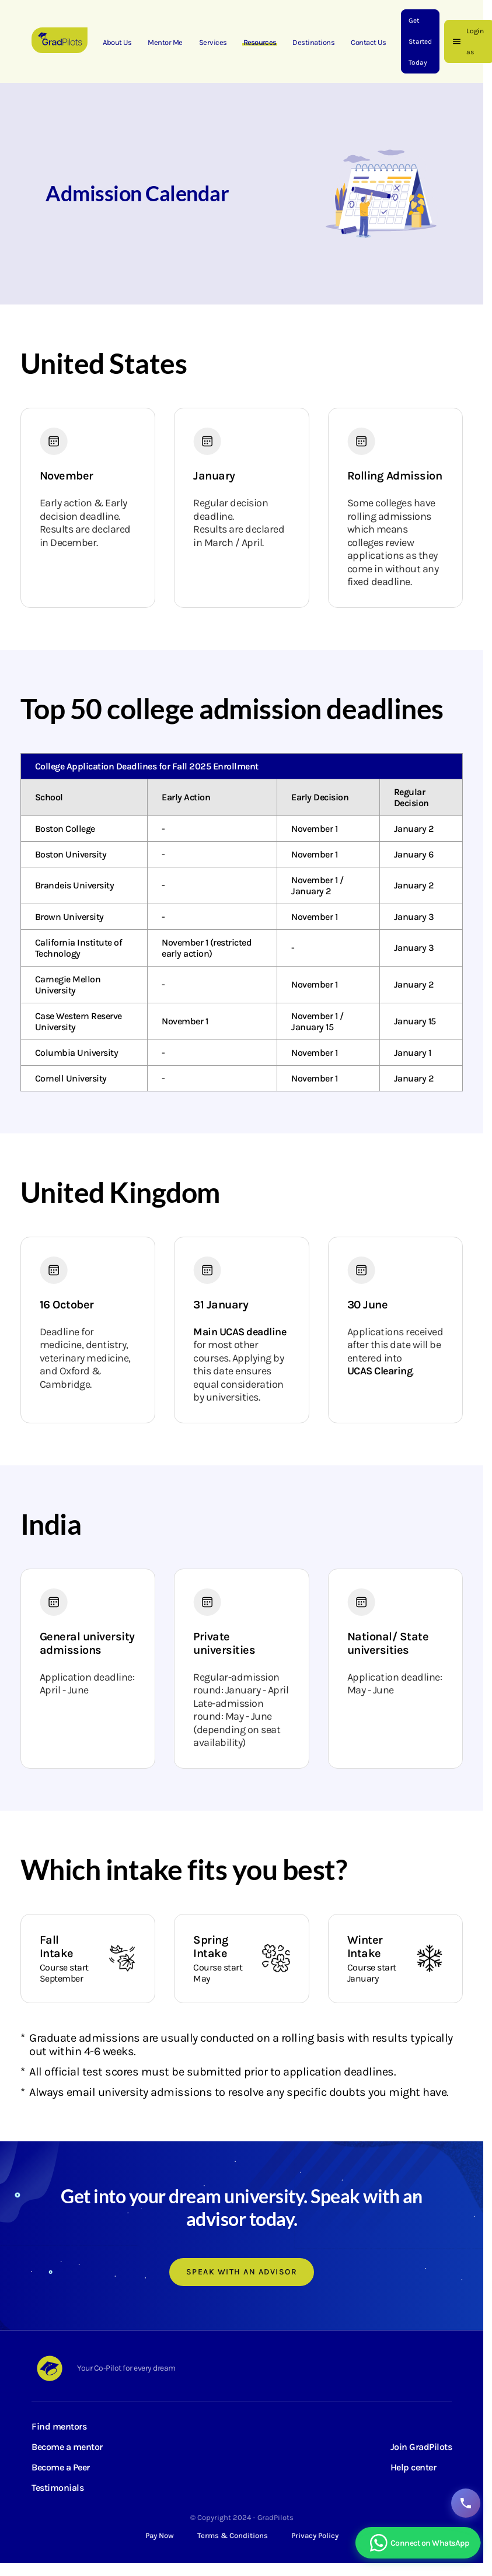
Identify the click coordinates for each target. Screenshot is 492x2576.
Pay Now (159, 2535)
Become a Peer (61, 2467)
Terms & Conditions (232, 2535)
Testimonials (57, 2487)
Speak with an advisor (242, 2272)
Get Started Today (420, 41)
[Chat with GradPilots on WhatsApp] (418, 2542)
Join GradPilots (421, 2446)
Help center (413, 2467)
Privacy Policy (315, 2535)
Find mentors (59, 2426)
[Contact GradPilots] (465, 2503)
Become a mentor (67, 2446)
